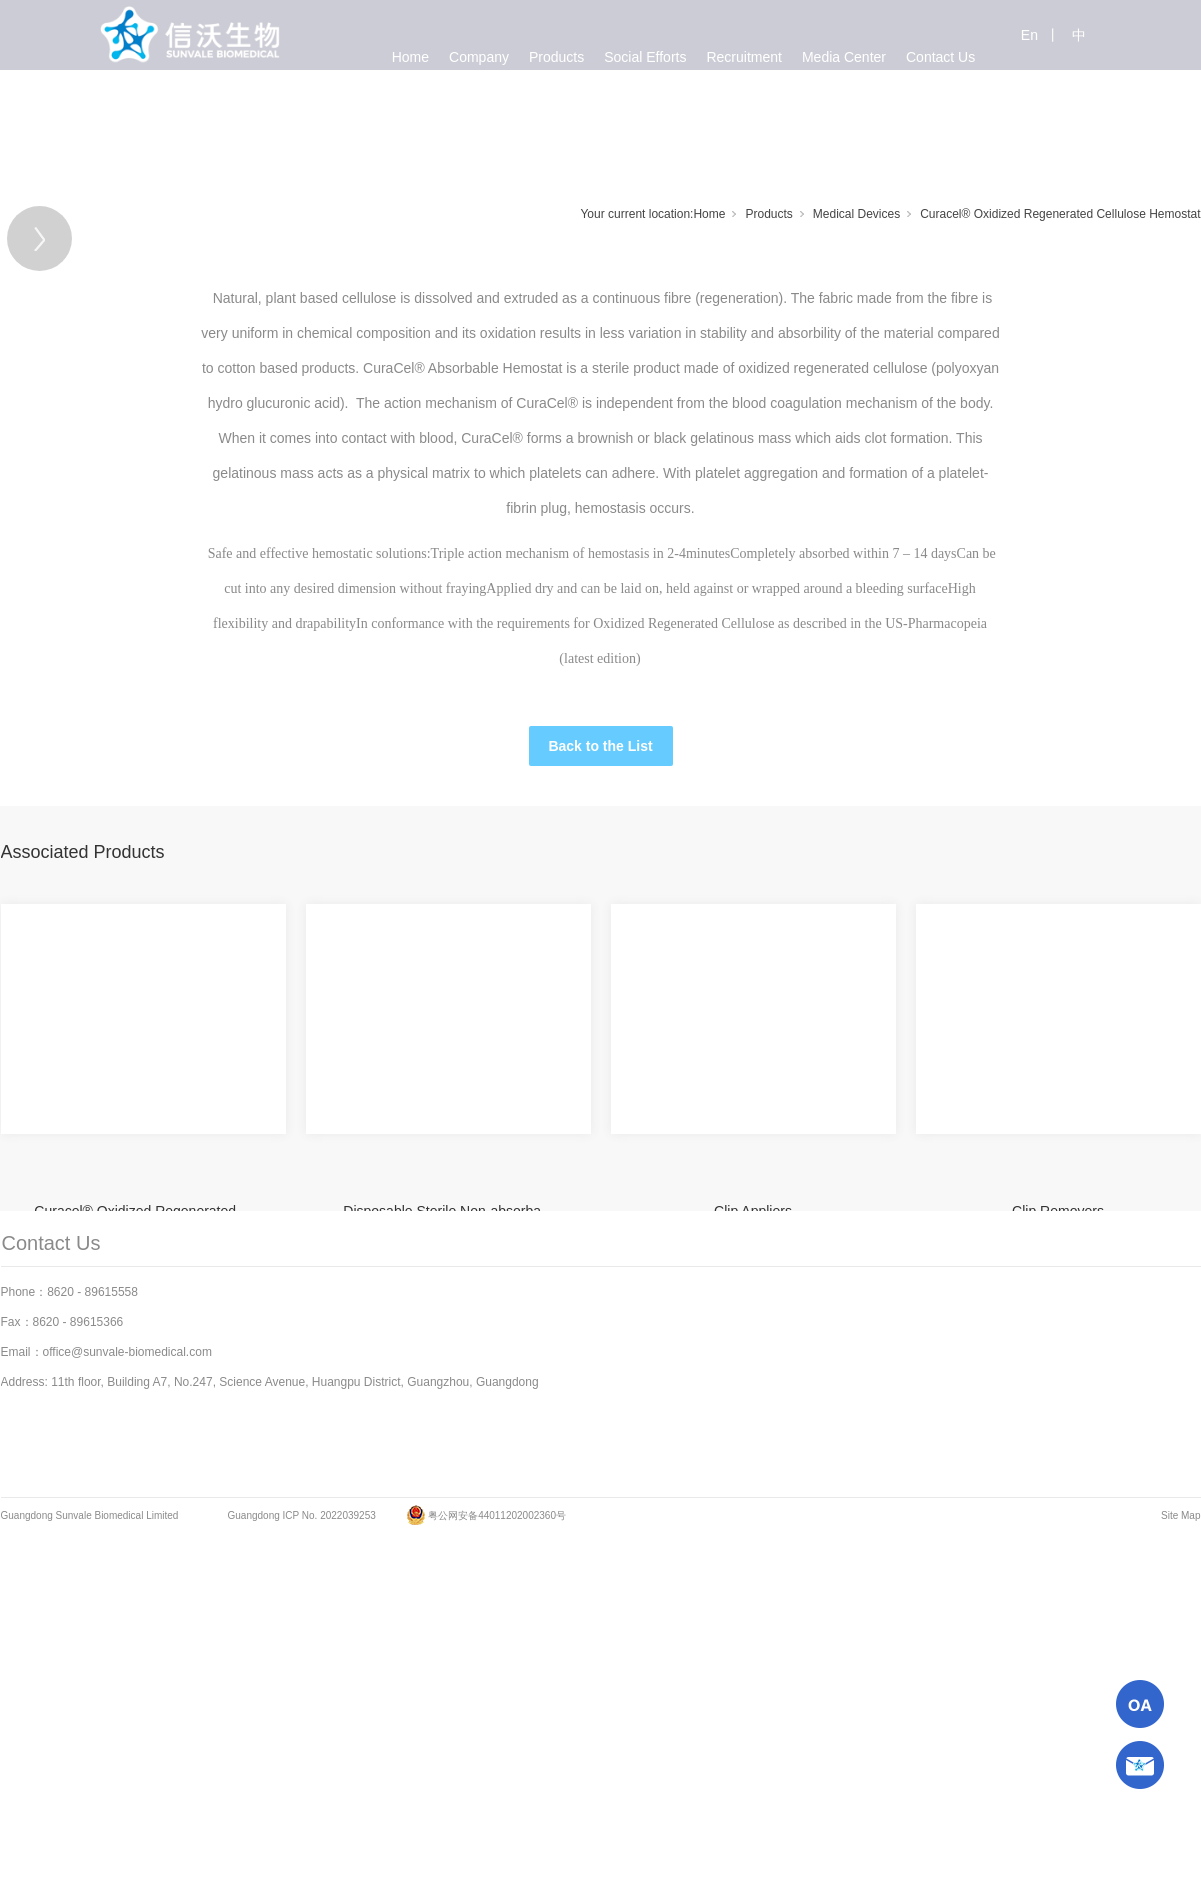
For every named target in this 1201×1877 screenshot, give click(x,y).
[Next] (1062, 425)
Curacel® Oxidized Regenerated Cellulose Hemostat (1060, 214)
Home (709, 214)
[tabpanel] (513, 426)
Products (768, 214)
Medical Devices (856, 214)
